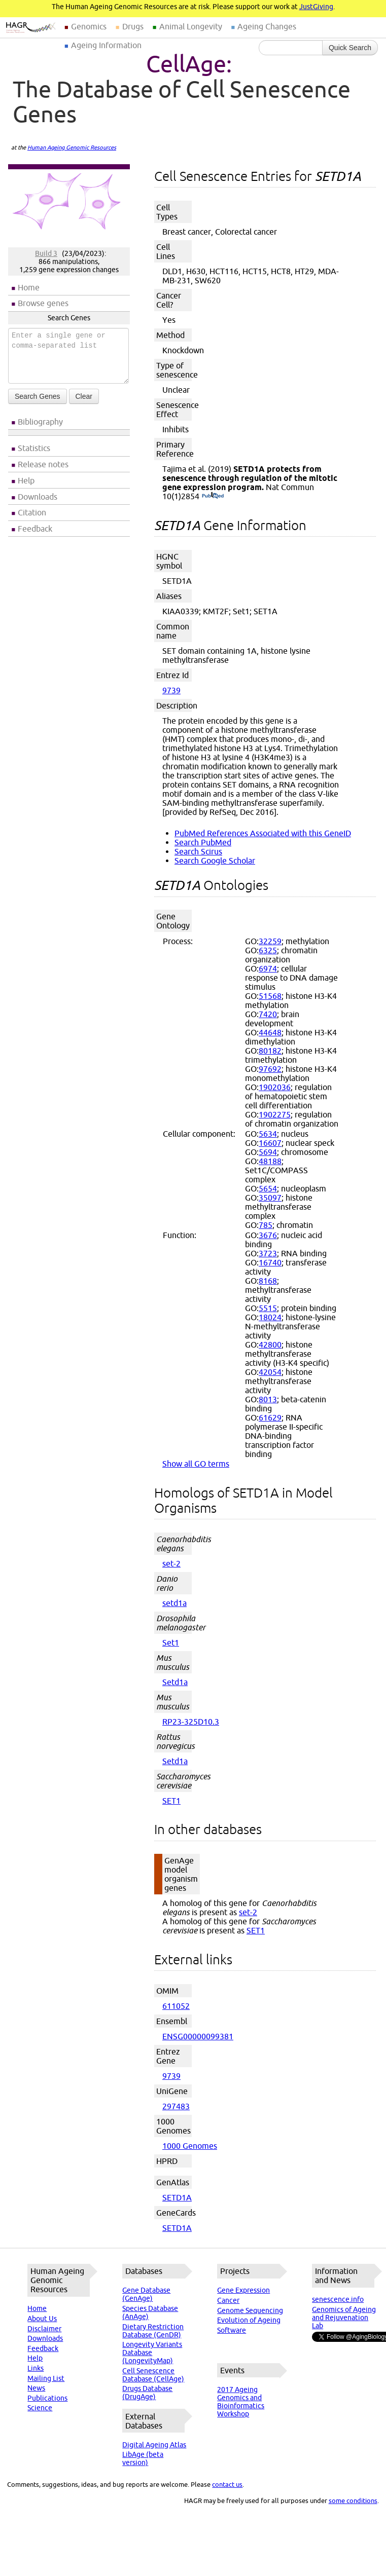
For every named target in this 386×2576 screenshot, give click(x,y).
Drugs (133, 26)
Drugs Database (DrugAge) (147, 2392)
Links (35, 2368)
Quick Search (350, 48)
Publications (47, 2398)
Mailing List (45, 2378)
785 (265, 1224)
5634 (268, 1133)
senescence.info (338, 2299)
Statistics (34, 448)
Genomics (89, 26)
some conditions (353, 2500)
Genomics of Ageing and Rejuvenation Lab (344, 2317)
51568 (270, 995)
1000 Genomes (189, 2145)
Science (39, 2408)
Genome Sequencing (250, 2310)
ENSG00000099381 (197, 2036)
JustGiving (316, 7)
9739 (171, 690)
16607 (270, 1142)
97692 (270, 1068)
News (36, 2388)
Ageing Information (106, 45)
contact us (227, 2484)
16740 (270, 1262)
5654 (268, 1188)
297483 (176, 2106)
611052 (176, 2005)
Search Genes (37, 396)
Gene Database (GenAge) (146, 2294)
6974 (268, 968)
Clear (84, 396)
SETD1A (177, 2197)
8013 (268, 1399)
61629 (270, 1417)
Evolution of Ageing (248, 2320)
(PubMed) (212, 496)
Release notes (43, 464)
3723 (268, 1253)
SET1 (171, 1800)
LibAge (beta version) (142, 2458)
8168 (268, 1280)
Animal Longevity (190, 26)
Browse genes (43, 303)
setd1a (174, 1603)
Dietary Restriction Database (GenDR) (153, 2331)
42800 (270, 1344)
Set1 (170, 1642)
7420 (268, 1014)
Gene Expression (243, 2290)
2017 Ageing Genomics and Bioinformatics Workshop (240, 2401)
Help (26, 480)
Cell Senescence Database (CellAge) (153, 2375)
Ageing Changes (266, 26)
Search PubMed (202, 842)
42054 (270, 1371)
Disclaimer (44, 2329)
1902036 (275, 1087)
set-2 (171, 1563)
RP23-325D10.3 (190, 1721)
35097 (270, 1197)
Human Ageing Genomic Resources (71, 147)
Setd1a (175, 1682)
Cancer (228, 2300)
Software (231, 2330)
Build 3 (46, 253)
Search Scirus (198, 851)
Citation (32, 512)
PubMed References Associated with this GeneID (262, 833)
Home (29, 287)
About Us (42, 2318)
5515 (268, 1308)
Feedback (35, 528)
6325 (268, 950)
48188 (270, 1161)
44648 (270, 1032)
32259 (270, 941)
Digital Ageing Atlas (154, 2445)
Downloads (37, 496)
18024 (270, 1317)
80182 (270, 1050)
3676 (268, 1235)
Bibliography (40, 421)
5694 (268, 1151)
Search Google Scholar (214, 860)
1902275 (275, 1114)
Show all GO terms (195, 1463)
